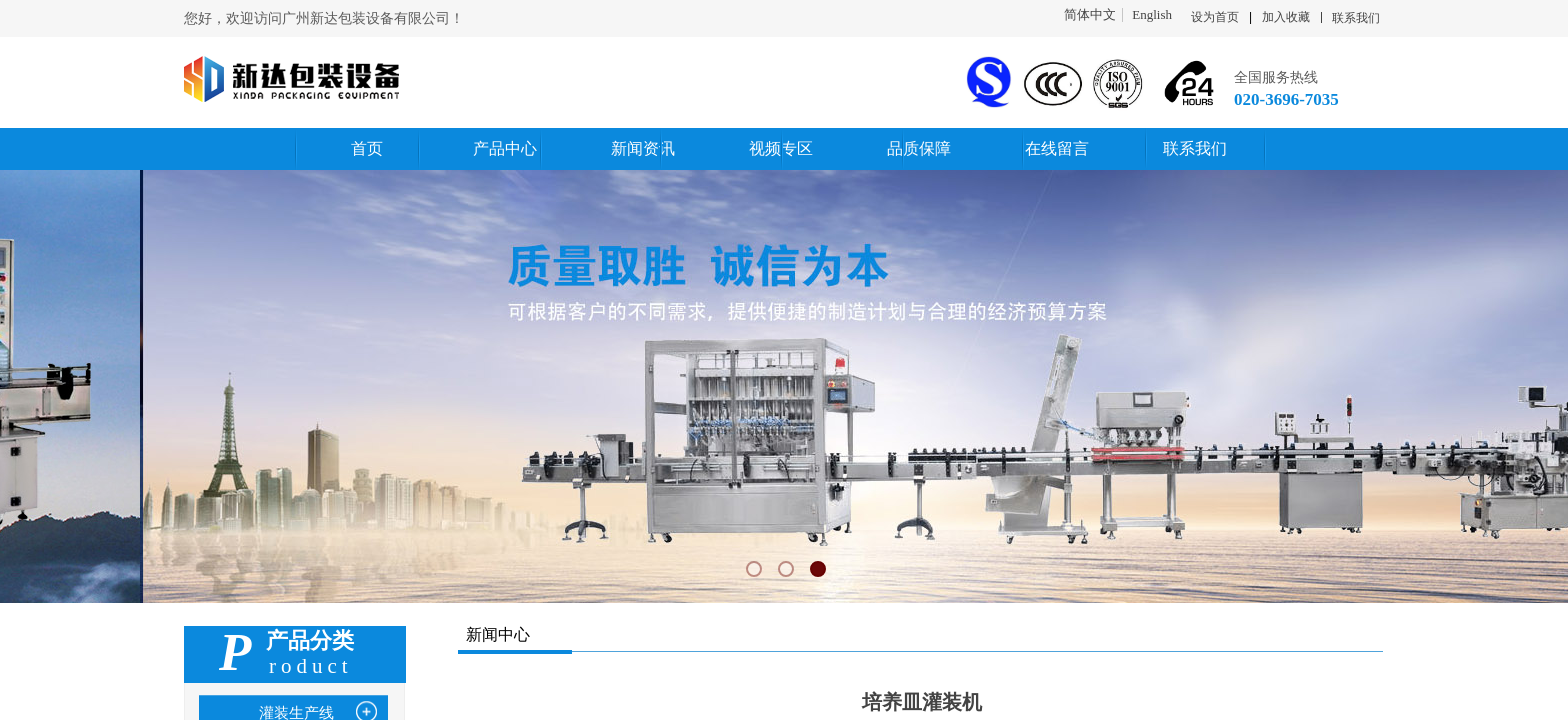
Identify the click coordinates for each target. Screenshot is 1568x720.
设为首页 (1215, 17)
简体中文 (1090, 15)
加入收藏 (1286, 17)
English (1152, 15)
